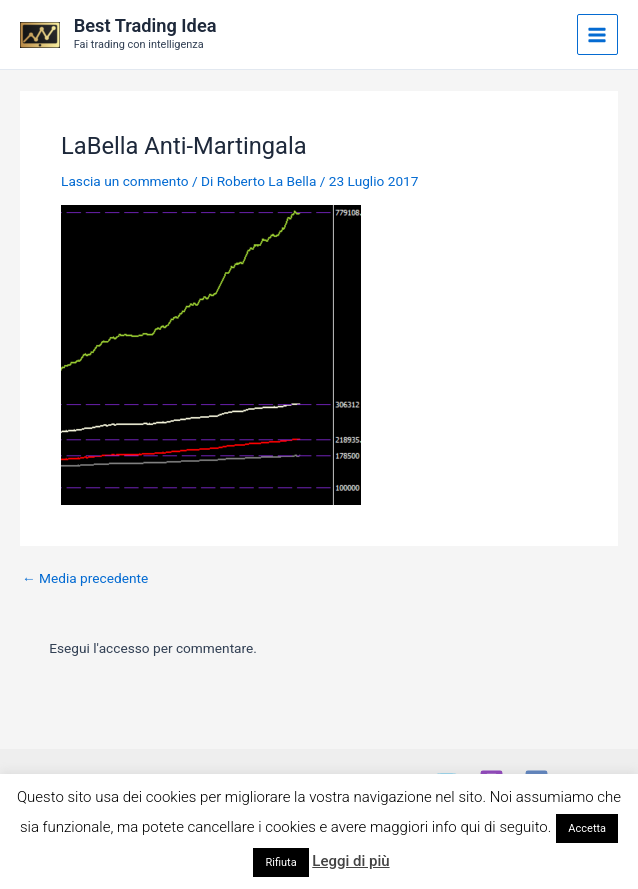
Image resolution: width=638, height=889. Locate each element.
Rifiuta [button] (280, 862)
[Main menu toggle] (597, 34)
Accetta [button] (587, 828)
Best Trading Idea (145, 25)
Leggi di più (350, 861)
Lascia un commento (125, 181)
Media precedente (85, 579)
